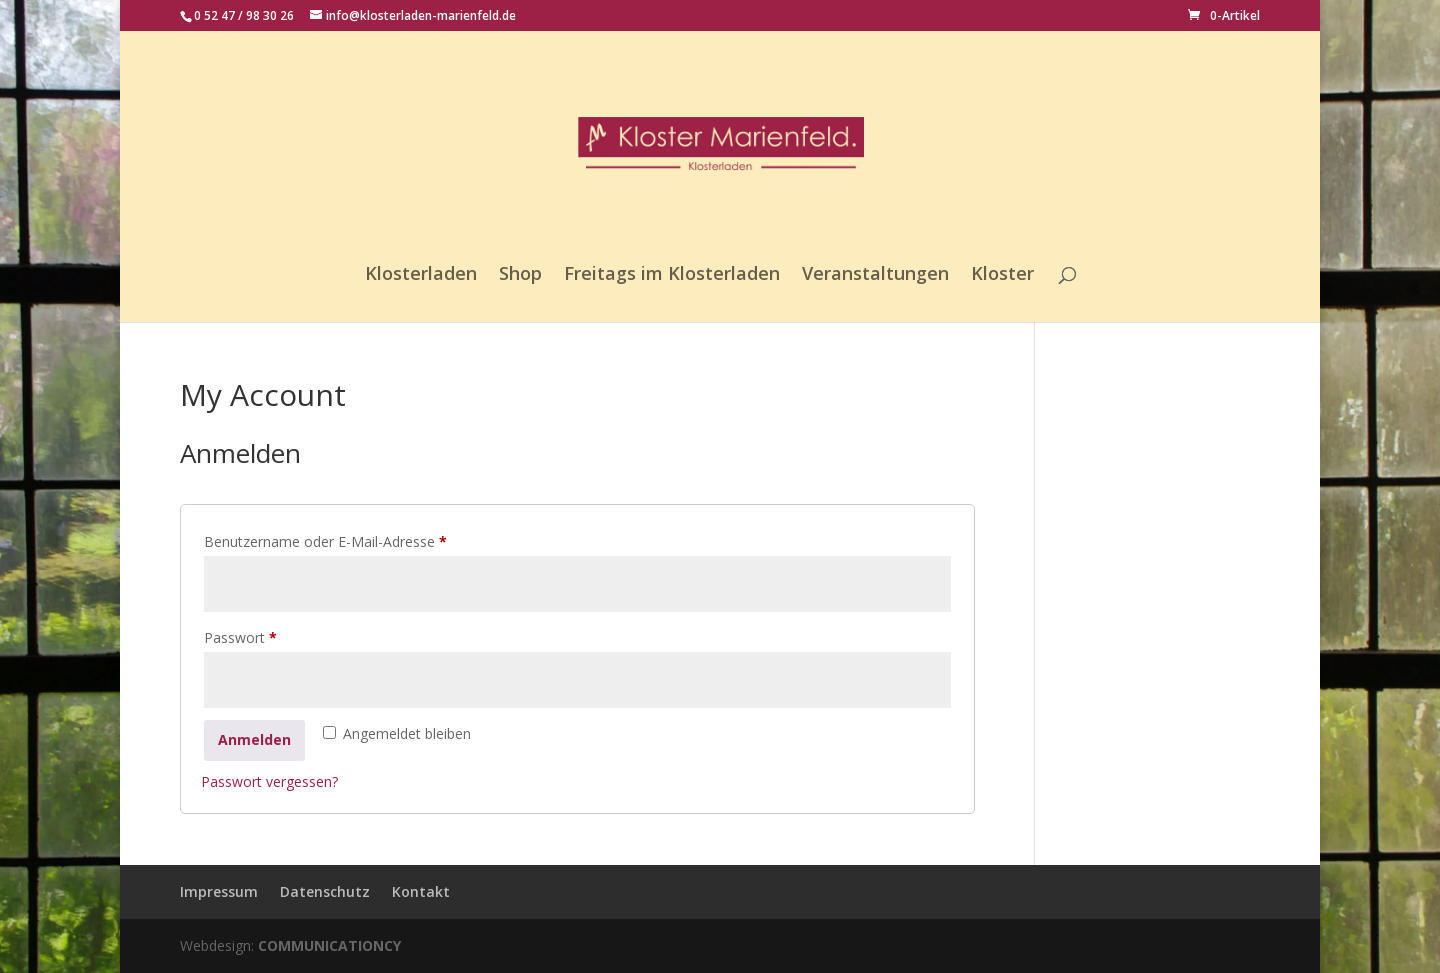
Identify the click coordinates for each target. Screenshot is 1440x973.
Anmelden (254, 739)
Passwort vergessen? (269, 781)
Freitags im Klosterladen (672, 275)
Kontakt (421, 891)
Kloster (1002, 275)
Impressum (219, 891)
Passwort (277, 635)
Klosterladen (421, 275)
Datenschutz (325, 891)
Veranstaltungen (875, 275)
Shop (520, 275)
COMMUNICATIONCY (329, 945)
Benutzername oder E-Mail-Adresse (362, 539)
